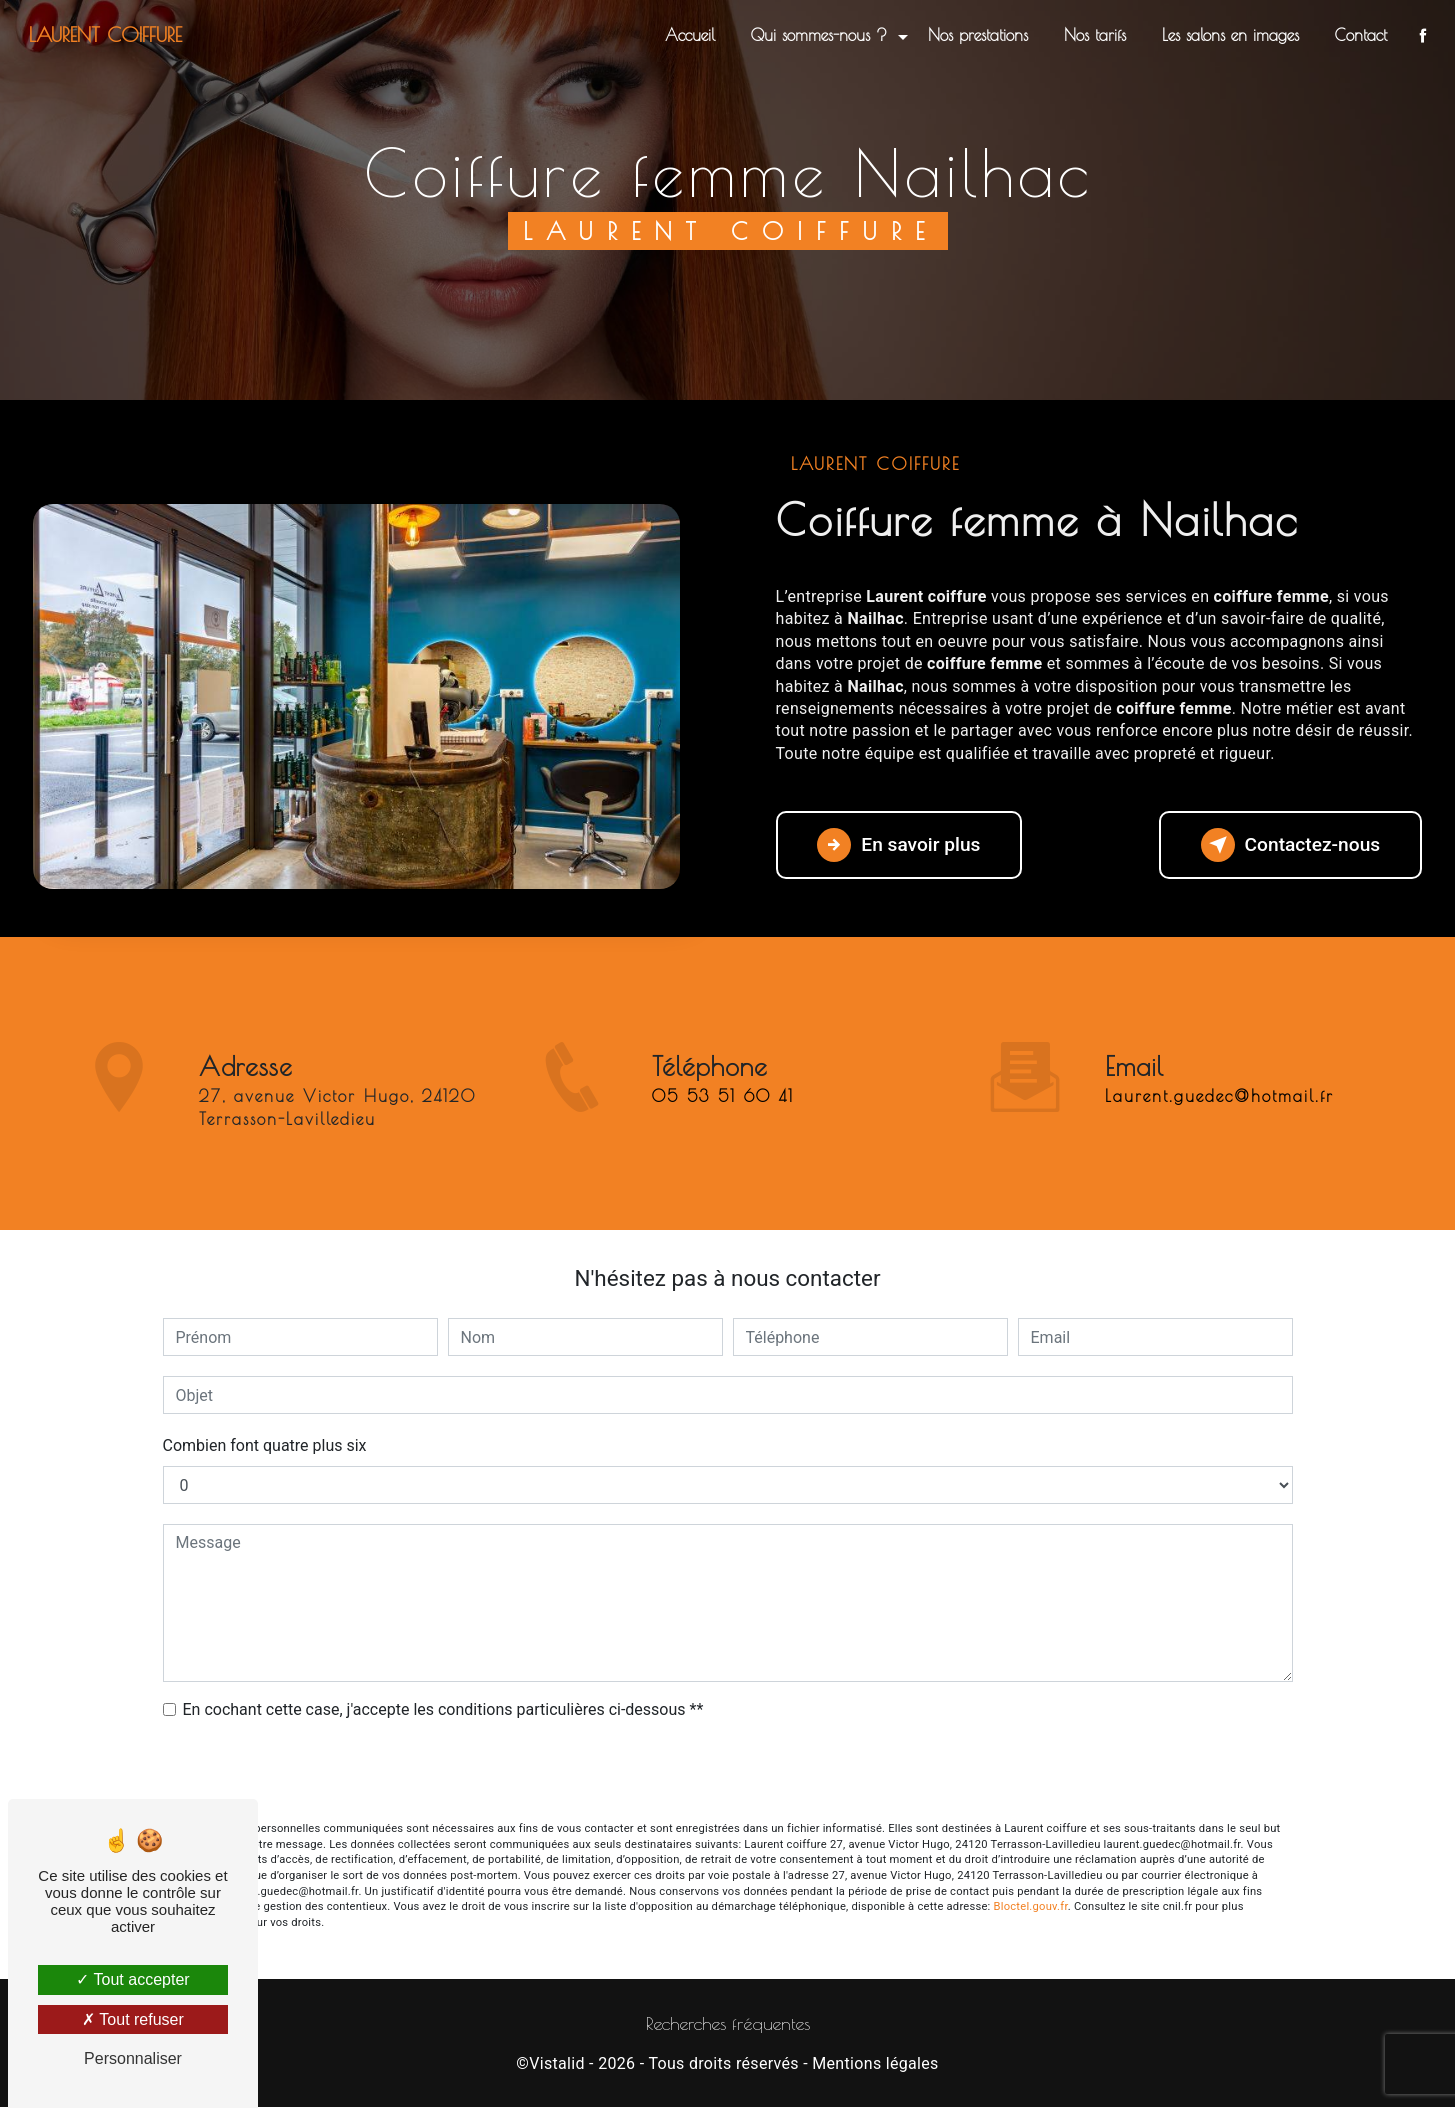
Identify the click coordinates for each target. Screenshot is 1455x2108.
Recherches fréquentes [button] (728, 2023)
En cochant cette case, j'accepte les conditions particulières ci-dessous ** (443, 1709)
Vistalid (557, 2063)
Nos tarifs (1093, 35)
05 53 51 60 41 (723, 1126)
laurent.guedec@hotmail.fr (1219, 1067)
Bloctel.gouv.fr (1031, 1906)
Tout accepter (132, 1979)
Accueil (688, 35)
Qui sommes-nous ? (817, 35)
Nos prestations (976, 35)
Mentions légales (875, 2063)
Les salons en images (1228, 35)
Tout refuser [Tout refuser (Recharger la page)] (133, 2019)
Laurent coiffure (107, 34)
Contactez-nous (1290, 845)
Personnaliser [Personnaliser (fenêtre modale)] (133, 2058)
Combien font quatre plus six (265, 1445)
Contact (1359, 35)
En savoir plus (899, 845)
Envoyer (728, 1772)
